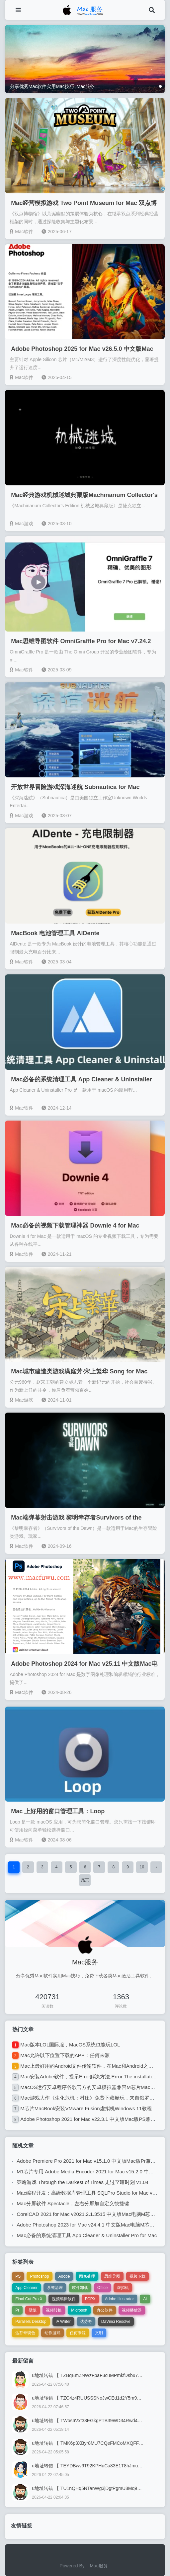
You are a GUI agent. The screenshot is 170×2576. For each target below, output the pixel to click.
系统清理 (55, 2287)
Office (102, 2287)
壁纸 (33, 2310)
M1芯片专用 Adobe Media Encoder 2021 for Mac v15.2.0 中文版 (88, 2171)
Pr (17, 2310)
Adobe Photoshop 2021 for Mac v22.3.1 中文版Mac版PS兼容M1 (91, 2119)
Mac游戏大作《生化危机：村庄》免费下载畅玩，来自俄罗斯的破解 (94, 2098)
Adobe (64, 2276)
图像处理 (87, 2276)
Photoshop (39, 2276)
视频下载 (137, 2276)
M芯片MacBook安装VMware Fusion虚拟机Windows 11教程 (86, 2108)
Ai (145, 2299)
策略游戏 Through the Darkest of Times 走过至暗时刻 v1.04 (82, 2182)
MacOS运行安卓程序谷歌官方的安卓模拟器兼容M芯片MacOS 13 (92, 2087)
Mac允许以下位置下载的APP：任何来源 (64, 2055)
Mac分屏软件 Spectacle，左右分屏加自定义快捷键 (73, 2203)
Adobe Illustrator (119, 2299)
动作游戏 (52, 2332)
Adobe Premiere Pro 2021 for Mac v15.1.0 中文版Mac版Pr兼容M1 (89, 2161)
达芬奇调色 (25, 2332)
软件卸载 (80, 2287)
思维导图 (112, 2276)
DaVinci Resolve (115, 2321)
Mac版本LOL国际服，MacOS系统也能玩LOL (70, 2044)
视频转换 (54, 2310)
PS (18, 2276)
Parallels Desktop (30, 2321)
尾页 (85, 1880)
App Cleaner (26, 2287)
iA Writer (63, 2321)
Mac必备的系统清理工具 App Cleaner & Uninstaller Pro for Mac (87, 2235)
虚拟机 (123, 2287)
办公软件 (105, 2310)
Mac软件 (21, 231)
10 (142, 1867)
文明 (99, 2332)
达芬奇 (86, 2321)
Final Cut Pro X (28, 2299)
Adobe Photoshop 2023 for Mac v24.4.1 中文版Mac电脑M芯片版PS (91, 2225)
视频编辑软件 (64, 2299)
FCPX (90, 2299)
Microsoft (79, 2310)
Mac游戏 (21, 523)
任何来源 (78, 2332)
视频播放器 (132, 2310)
